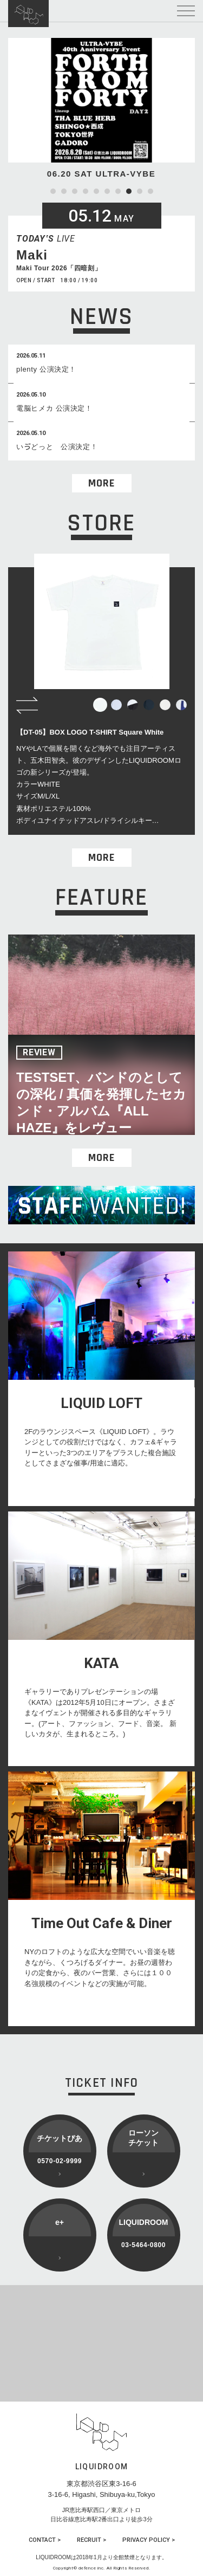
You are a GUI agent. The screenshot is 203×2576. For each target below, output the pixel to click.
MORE (101, 483)
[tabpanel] (101, 109)
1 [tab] (53, 191)
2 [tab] (64, 191)
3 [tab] (74, 191)
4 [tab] (85, 191)
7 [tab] (118, 191)
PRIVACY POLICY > (148, 2539)
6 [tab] (107, 191)
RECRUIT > (91, 2539)
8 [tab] (129, 191)
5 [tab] (96, 191)
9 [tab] (139, 191)
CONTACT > (45, 2539)
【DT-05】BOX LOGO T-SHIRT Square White (89, 732)
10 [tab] (150, 191)
